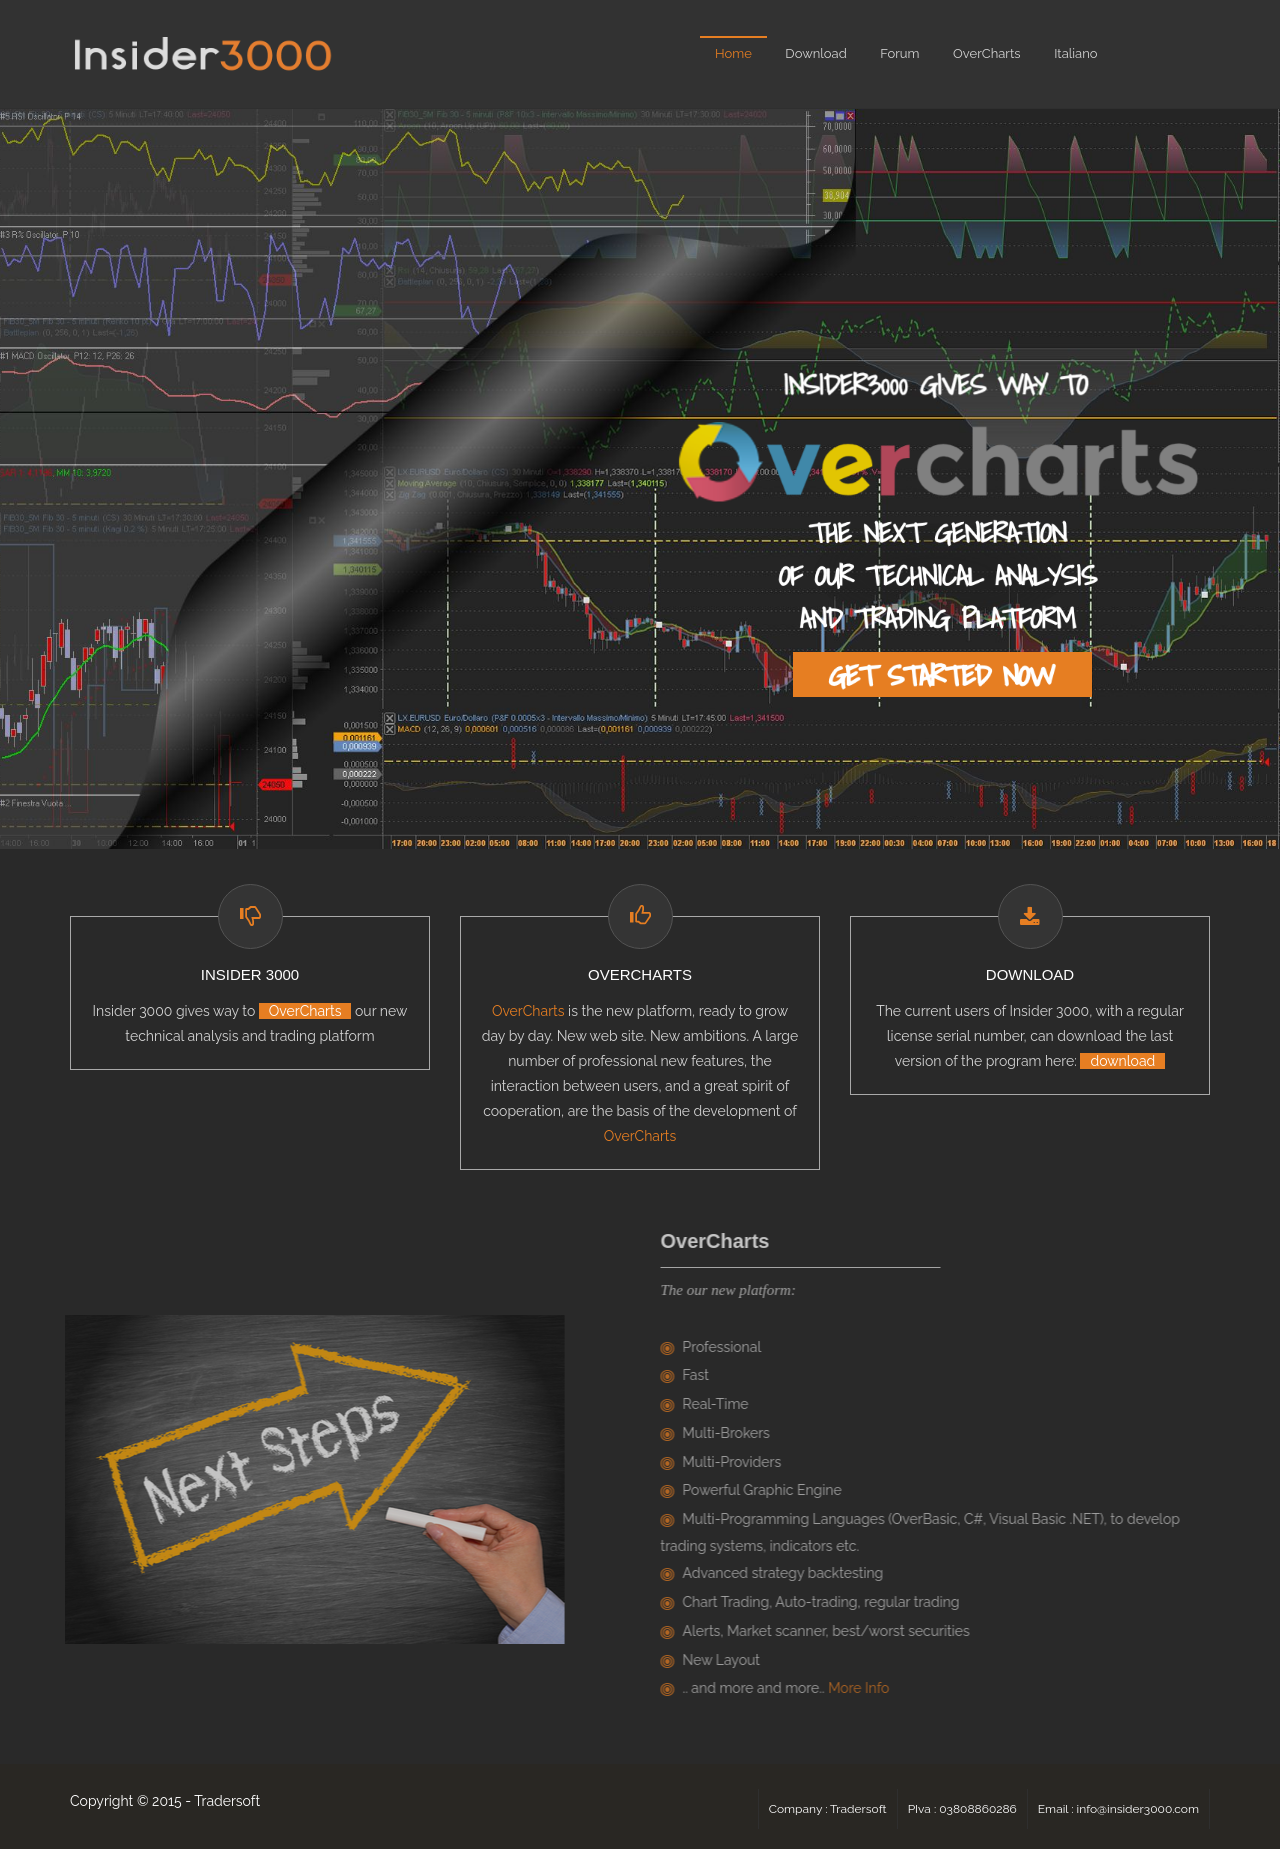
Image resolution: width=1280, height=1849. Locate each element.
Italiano (1075, 53)
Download (815, 53)
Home (733, 53)
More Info (862, 1688)
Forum (899, 53)
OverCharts (986, 53)
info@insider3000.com (1138, 1809)
